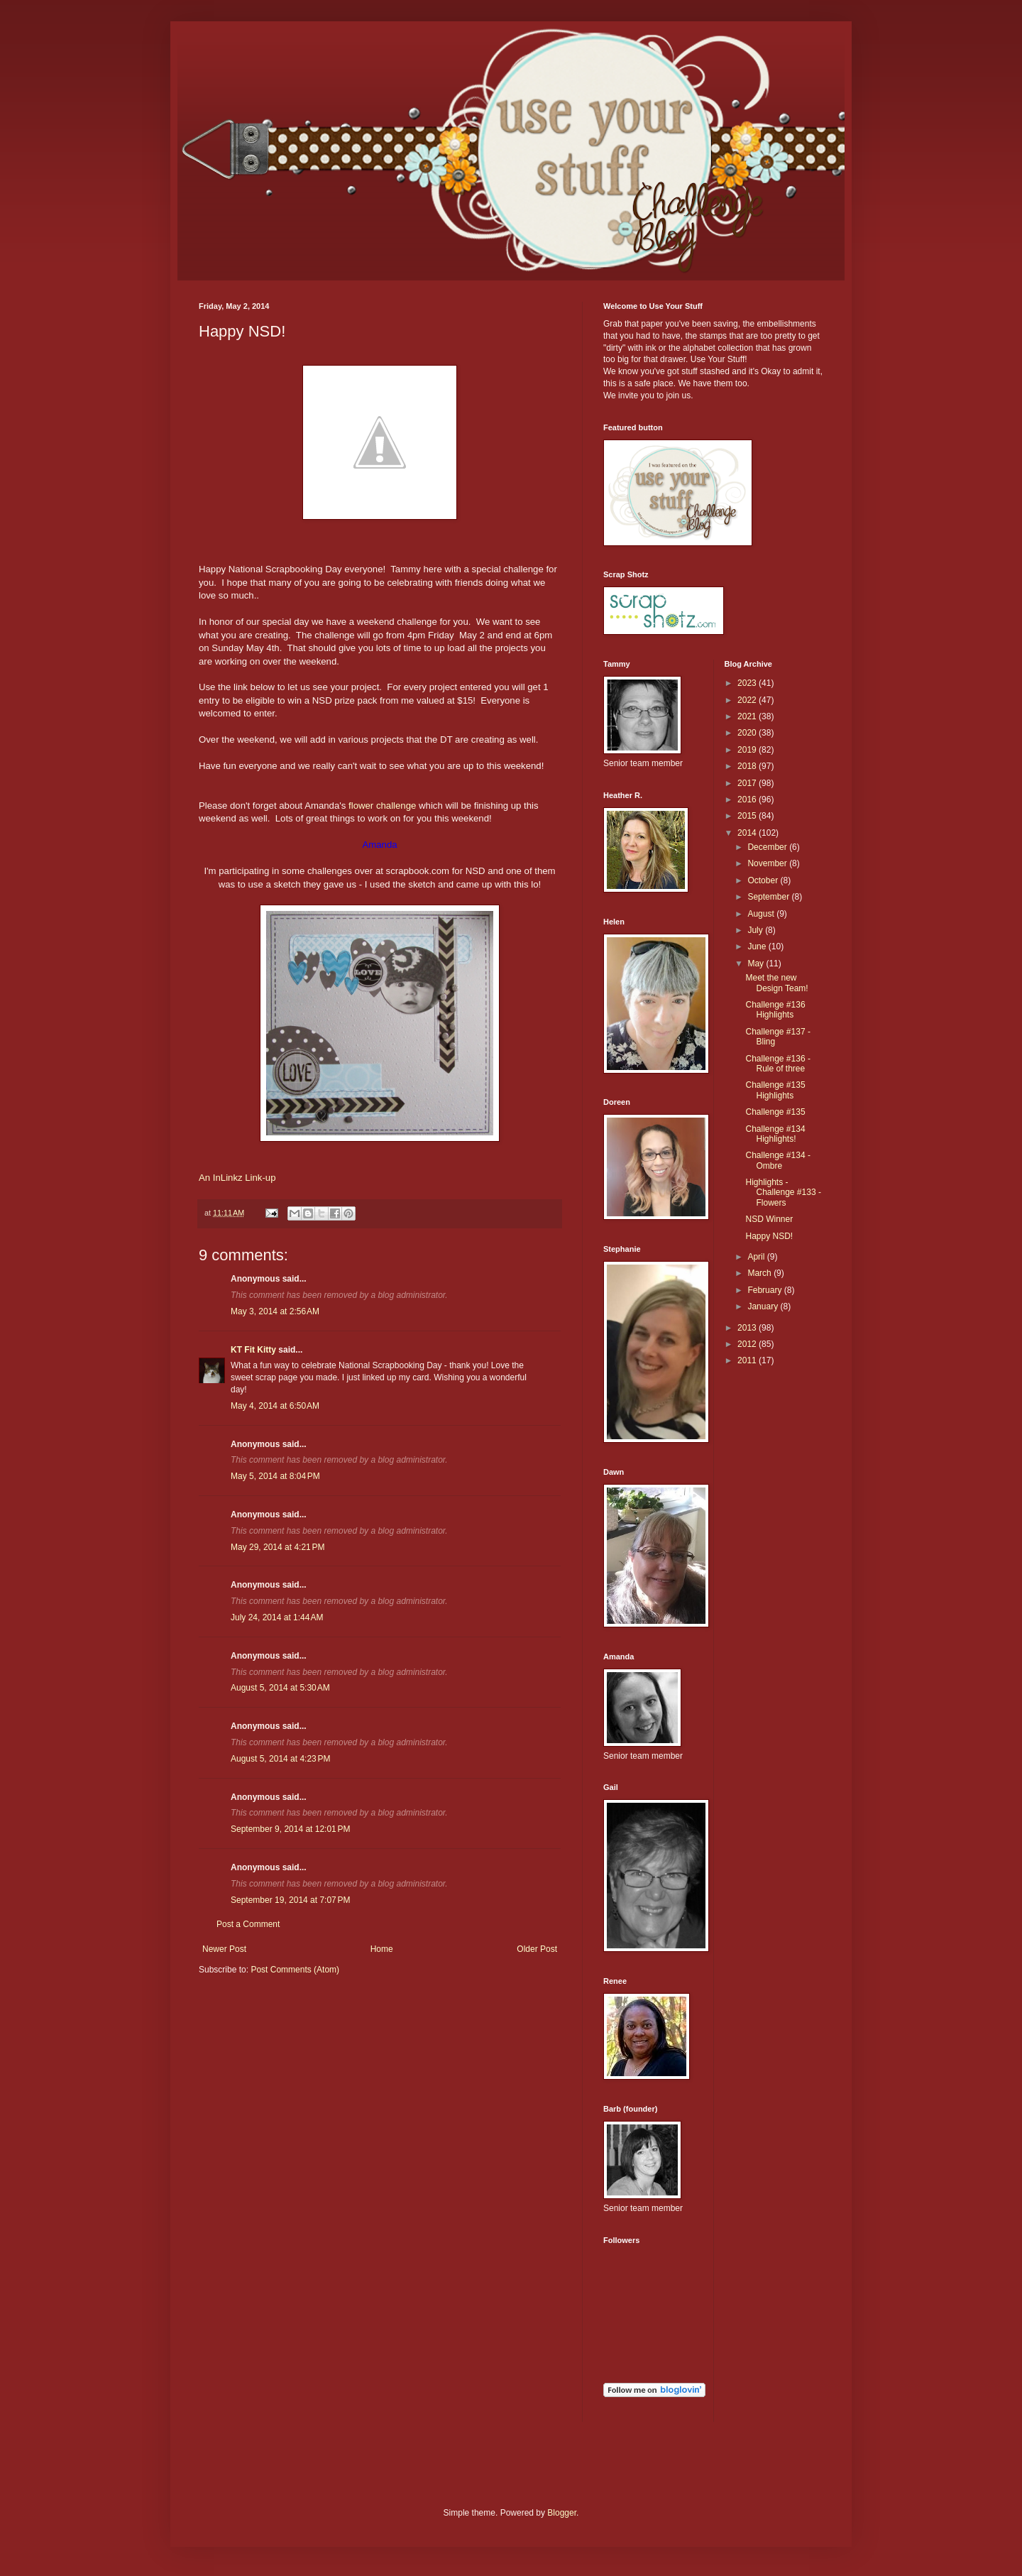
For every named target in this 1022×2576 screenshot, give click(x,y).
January (763, 1306)
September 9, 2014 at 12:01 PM (290, 1829)
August (761, 914)
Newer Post (224, 1949)
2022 (748, 700)
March (760, 1273)
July (756, 930)
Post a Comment (248, 1924)
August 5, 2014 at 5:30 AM (280, 1688)
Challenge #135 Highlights (775, 1090)
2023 (748, 683)
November (768, 863)
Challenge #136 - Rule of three (777, 1064)
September (769, 897)
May (756, 963)
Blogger (561, 2513)
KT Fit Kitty (253, 1350)
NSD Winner (769, 1219)
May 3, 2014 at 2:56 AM (275, 1311)
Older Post (537, 1949)
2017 (748, 783)
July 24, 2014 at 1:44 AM (277, 1617)
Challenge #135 (775, 1112)
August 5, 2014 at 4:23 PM (280, 1759)
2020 (748, 733)
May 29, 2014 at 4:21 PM (277, 1547)
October (763, 880)
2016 (748, 799)
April (756, 1257)
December (768, 847)
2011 (748, 1360)
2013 (748, 1328)
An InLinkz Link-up (237, 1177)
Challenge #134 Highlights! (775, 1134)
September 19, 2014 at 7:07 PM (290, 1900)
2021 (748, 716)
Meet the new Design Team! (776, 983)
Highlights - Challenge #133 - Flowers (782, 1192)
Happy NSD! (769, 1236)
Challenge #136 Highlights (775, 1010)
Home (381, 1949)
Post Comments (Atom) (295, 1970)
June (757, 946)
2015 (748, 816)
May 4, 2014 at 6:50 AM (275, 1406)
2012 (748, 1344)
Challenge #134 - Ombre (777, 1160)
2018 (748, 766)
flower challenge (381, 805)
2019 (748, 750)
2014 (748, 833)
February (765, 1290)
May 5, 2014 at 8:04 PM (275, 1476)
